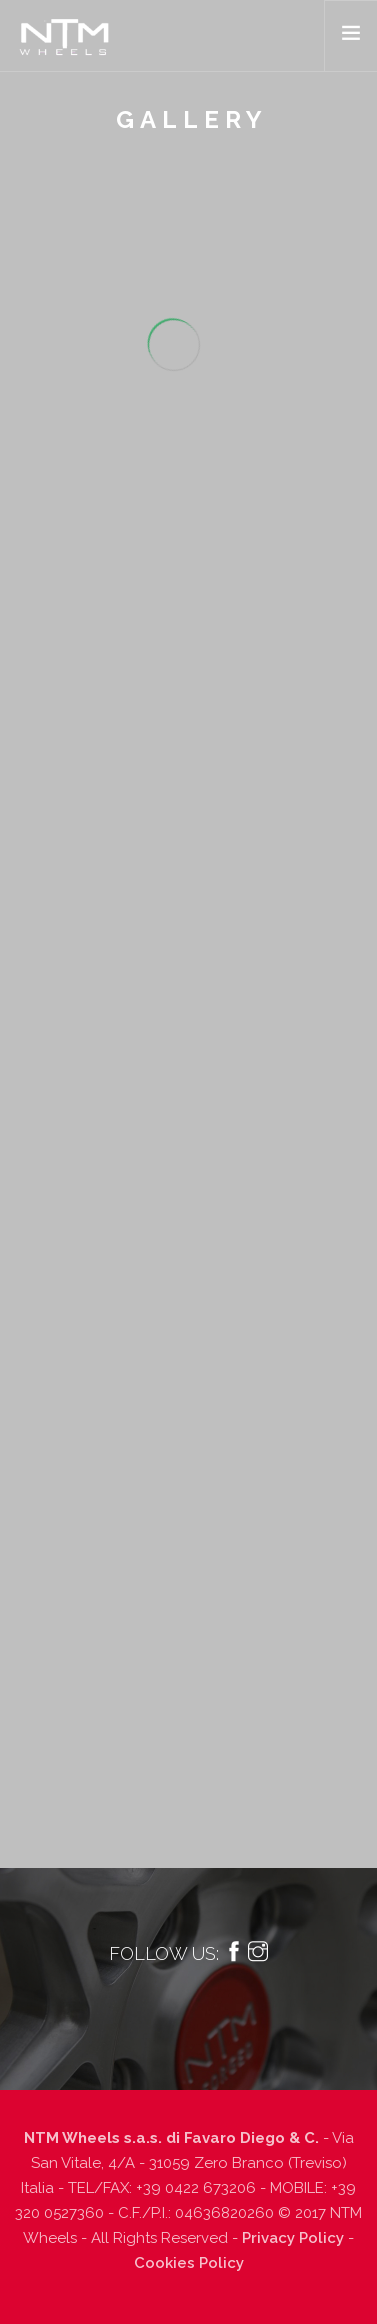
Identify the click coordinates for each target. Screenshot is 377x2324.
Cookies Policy (189, 2263)
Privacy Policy (293, 2238)
